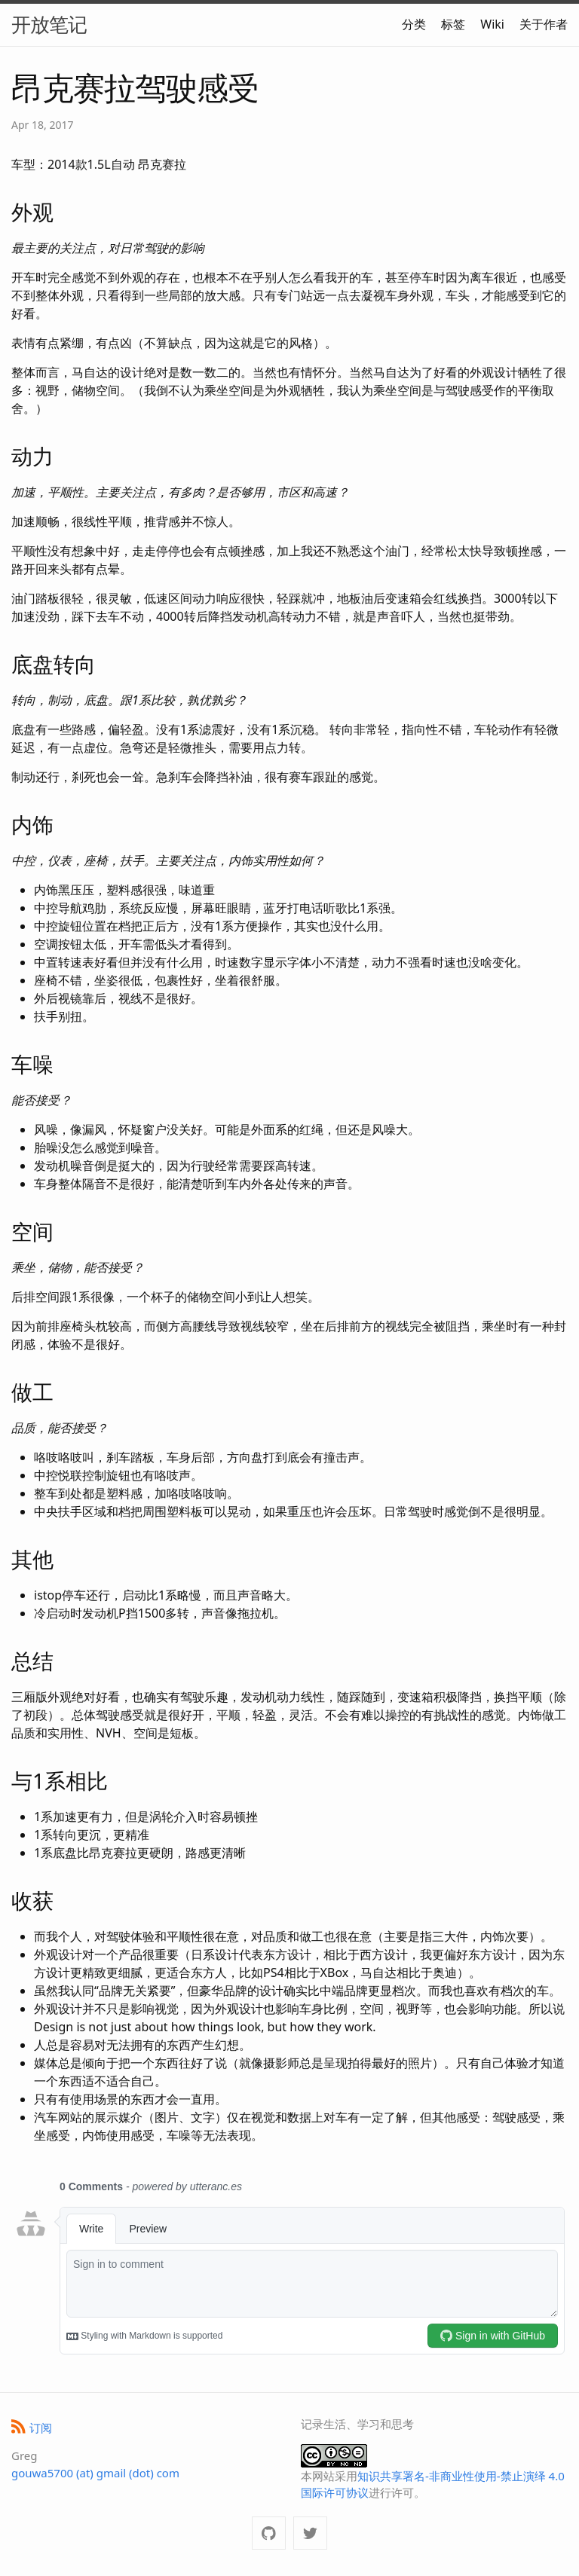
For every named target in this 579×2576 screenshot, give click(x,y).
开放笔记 (49, 24)
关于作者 (543, 24)
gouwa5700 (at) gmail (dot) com (95, 2472)
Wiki (492, 24)
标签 (453, 24)
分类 (414, 24)
